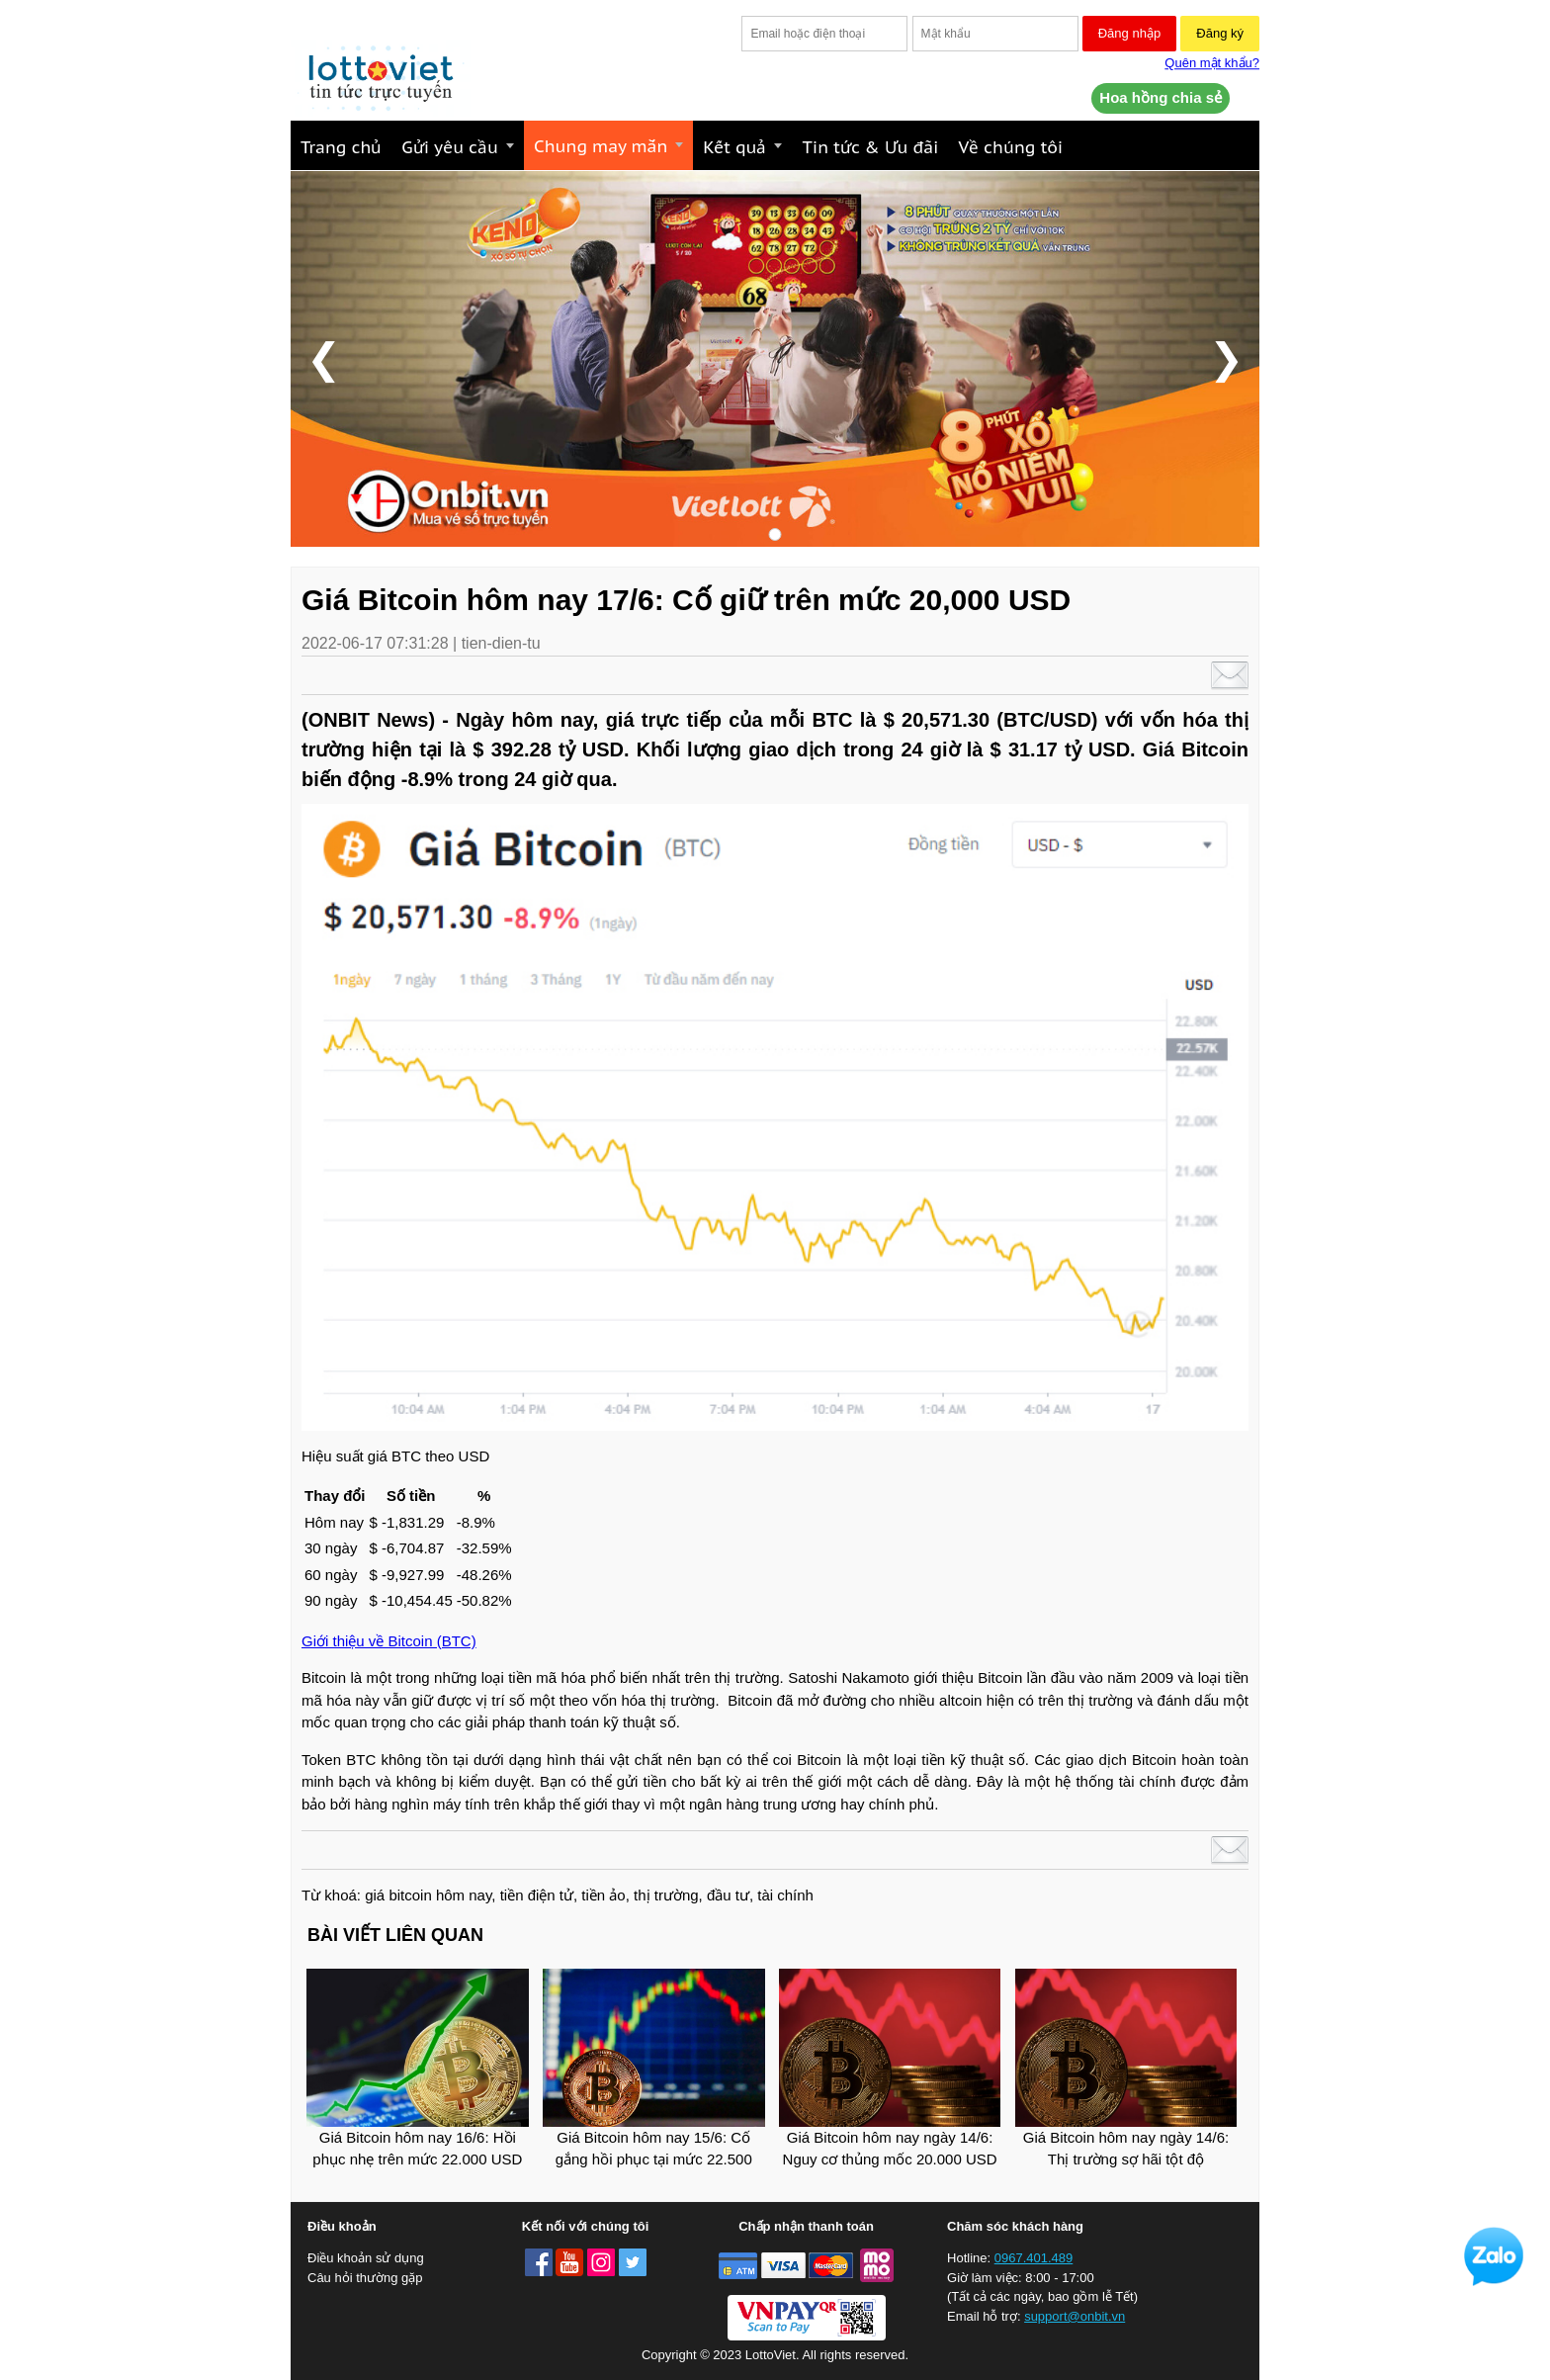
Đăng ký (1220, 33)
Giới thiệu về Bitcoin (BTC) (388, 1640)
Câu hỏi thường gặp (365, 2277)
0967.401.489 (1034, 2257)
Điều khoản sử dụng (365, 2257)
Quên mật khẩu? (1211, 62)
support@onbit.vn (1074, 2316)
